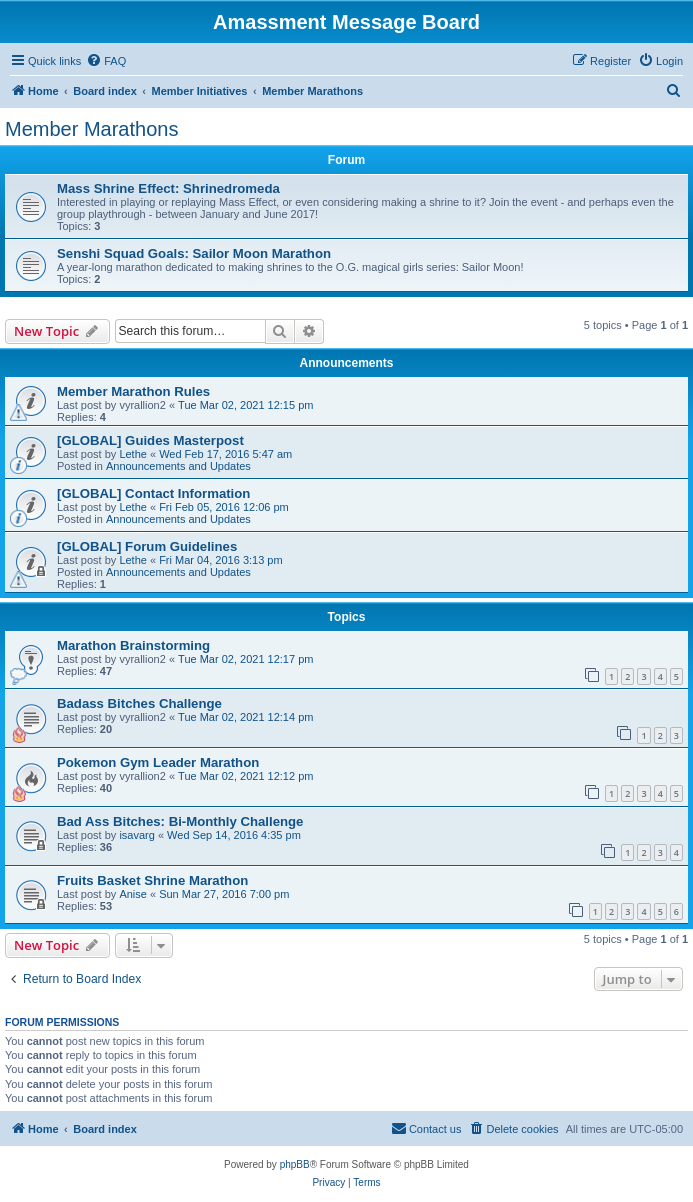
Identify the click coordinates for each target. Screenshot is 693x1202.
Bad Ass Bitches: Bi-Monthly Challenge (180, 821)
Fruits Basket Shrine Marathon (152, 880)
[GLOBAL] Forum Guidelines (147, 546)
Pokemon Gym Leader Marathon (158, 762)
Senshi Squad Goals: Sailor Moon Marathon (194, 253)
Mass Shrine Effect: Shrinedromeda (168, 188)
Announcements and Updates (178, 466)
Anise (133, 894)
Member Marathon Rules (133, 391)
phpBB (295, 1164)
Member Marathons (91, 129)
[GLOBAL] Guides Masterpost (150, 440)
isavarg (136, 835)
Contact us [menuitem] (426, 1128)
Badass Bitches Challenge (139, 703)
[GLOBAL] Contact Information (153, 493)
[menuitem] (106, 61)
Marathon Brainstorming (133, 645)
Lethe (133, 454)
